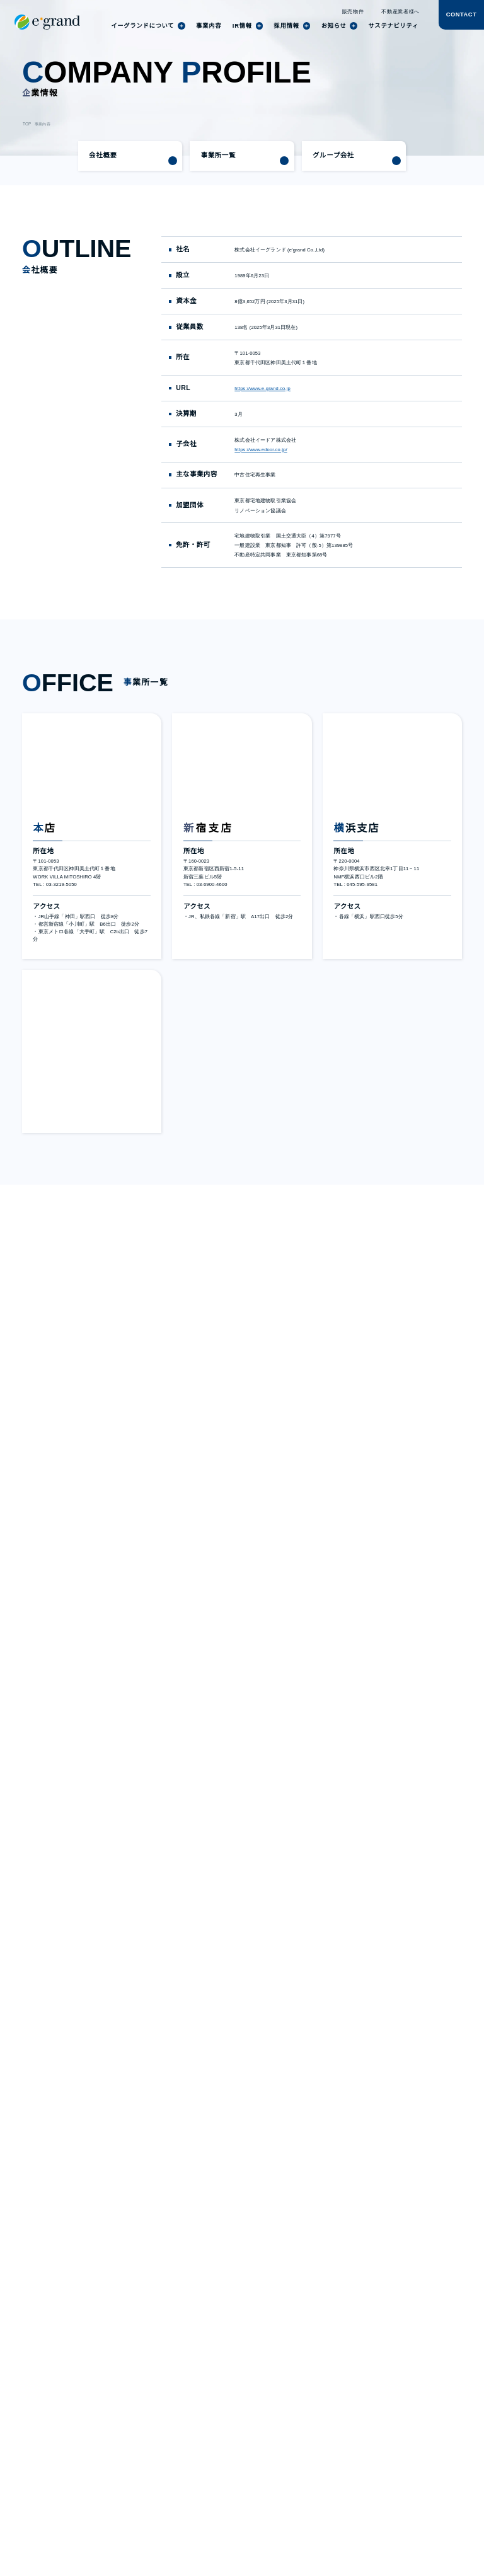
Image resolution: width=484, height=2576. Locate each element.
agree (429, 2549)
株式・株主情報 (222, 2432)
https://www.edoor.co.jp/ (265, 449)
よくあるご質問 (287, 2441)
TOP (26, 124)
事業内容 (41, 124)
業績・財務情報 (287, 2422)
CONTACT (461, 14)
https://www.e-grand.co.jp (268, 388)
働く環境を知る (367, 2422)
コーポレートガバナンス (230, 2446)
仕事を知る (362, 2413)
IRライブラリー (222, 2422)
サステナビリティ (149, 2432)
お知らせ (139, 2461)
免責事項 (214, 2461)
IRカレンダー (285, 2432)
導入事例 (139, 2441)
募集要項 (359, 2432)
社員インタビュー (149, 2413)
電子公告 (279, 2461)
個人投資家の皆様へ (292, 2413)
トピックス (142, 2450)
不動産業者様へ (401, 11)
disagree (352, 2549)
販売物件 (354, 11)
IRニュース (217, 2413)
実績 (134, 2422)
